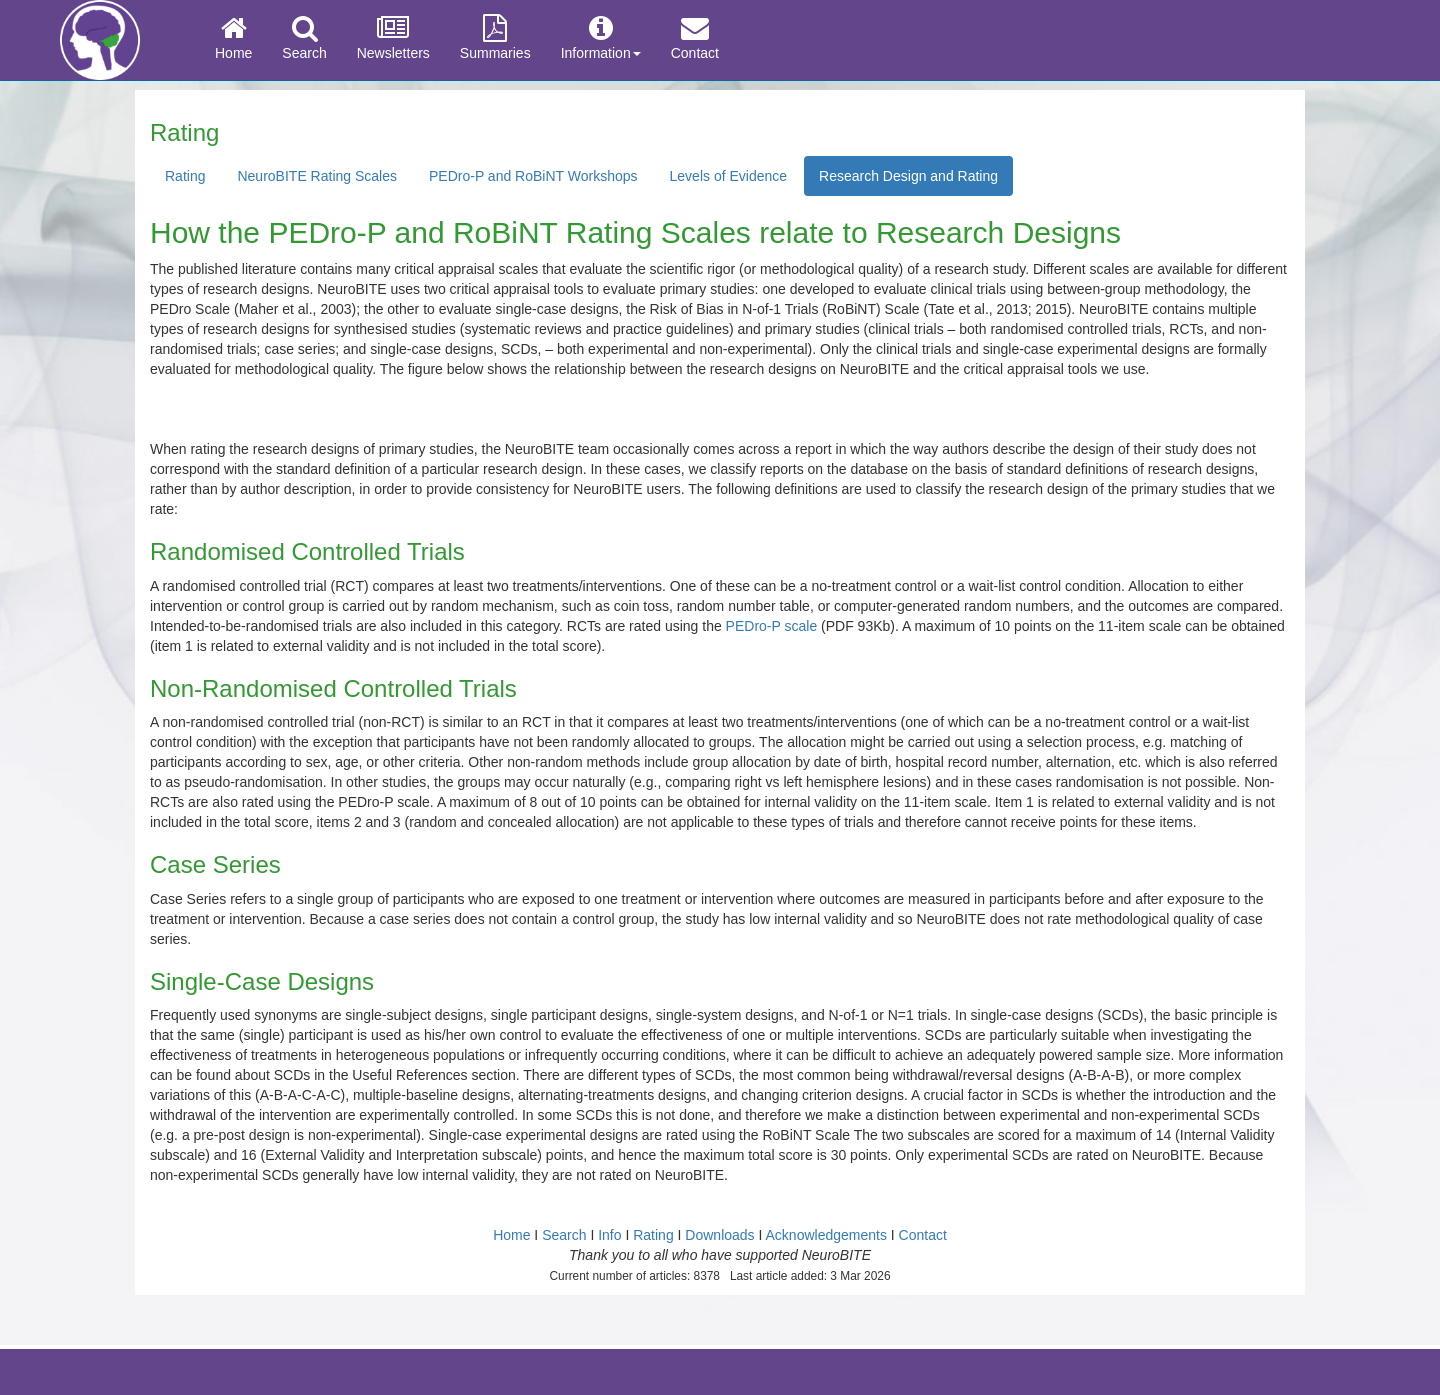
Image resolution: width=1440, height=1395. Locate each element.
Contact (695, 38)
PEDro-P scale (772, 626)
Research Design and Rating (908, 176)
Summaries (495, 38)
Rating (185, 176)
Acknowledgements (826, 1235)
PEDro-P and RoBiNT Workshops (533, 176)
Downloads (719, 1235)
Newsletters (393, 38)
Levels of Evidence (729, 176)
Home (233, 38)
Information (601, 38)
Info (609, 1235)
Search (304, 38)
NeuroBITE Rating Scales (317, 176)
